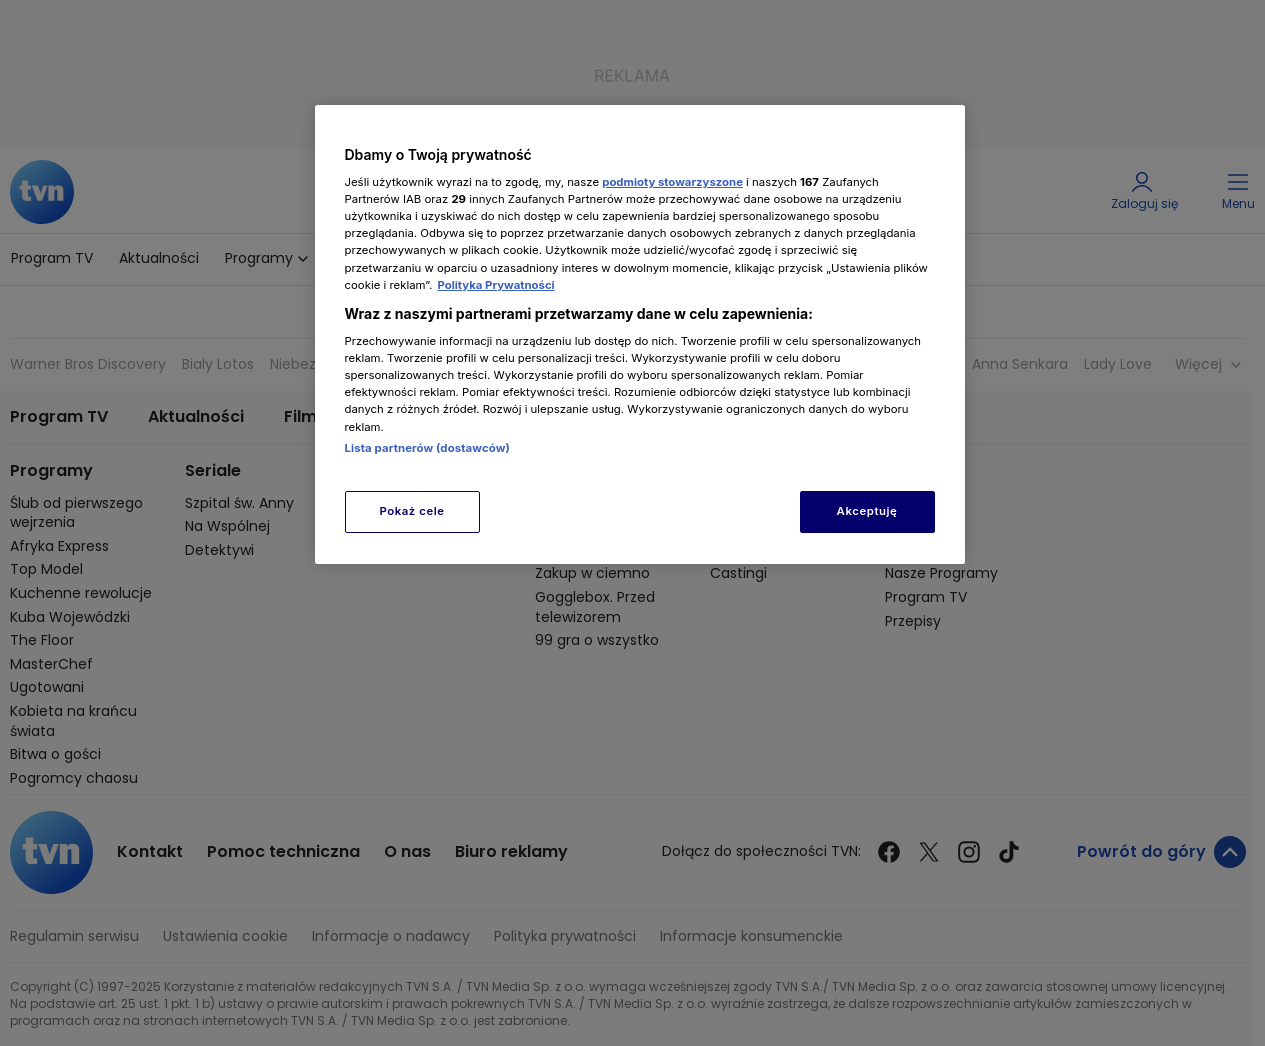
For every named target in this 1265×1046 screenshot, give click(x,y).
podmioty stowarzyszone (672, 182)
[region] (640, 334)
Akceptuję (867, 511)
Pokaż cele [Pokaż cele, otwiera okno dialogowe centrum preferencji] (411, 511)
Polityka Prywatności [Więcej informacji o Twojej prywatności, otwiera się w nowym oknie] (495, 285)
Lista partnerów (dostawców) (427, 448)
